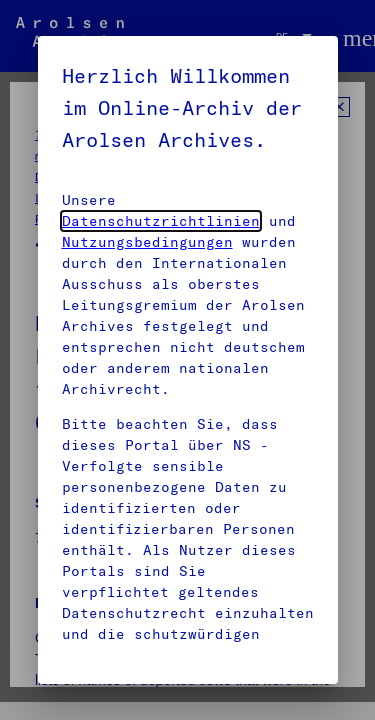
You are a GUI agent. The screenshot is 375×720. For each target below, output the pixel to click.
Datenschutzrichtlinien (161, 221)
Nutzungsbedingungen (147, 242)
